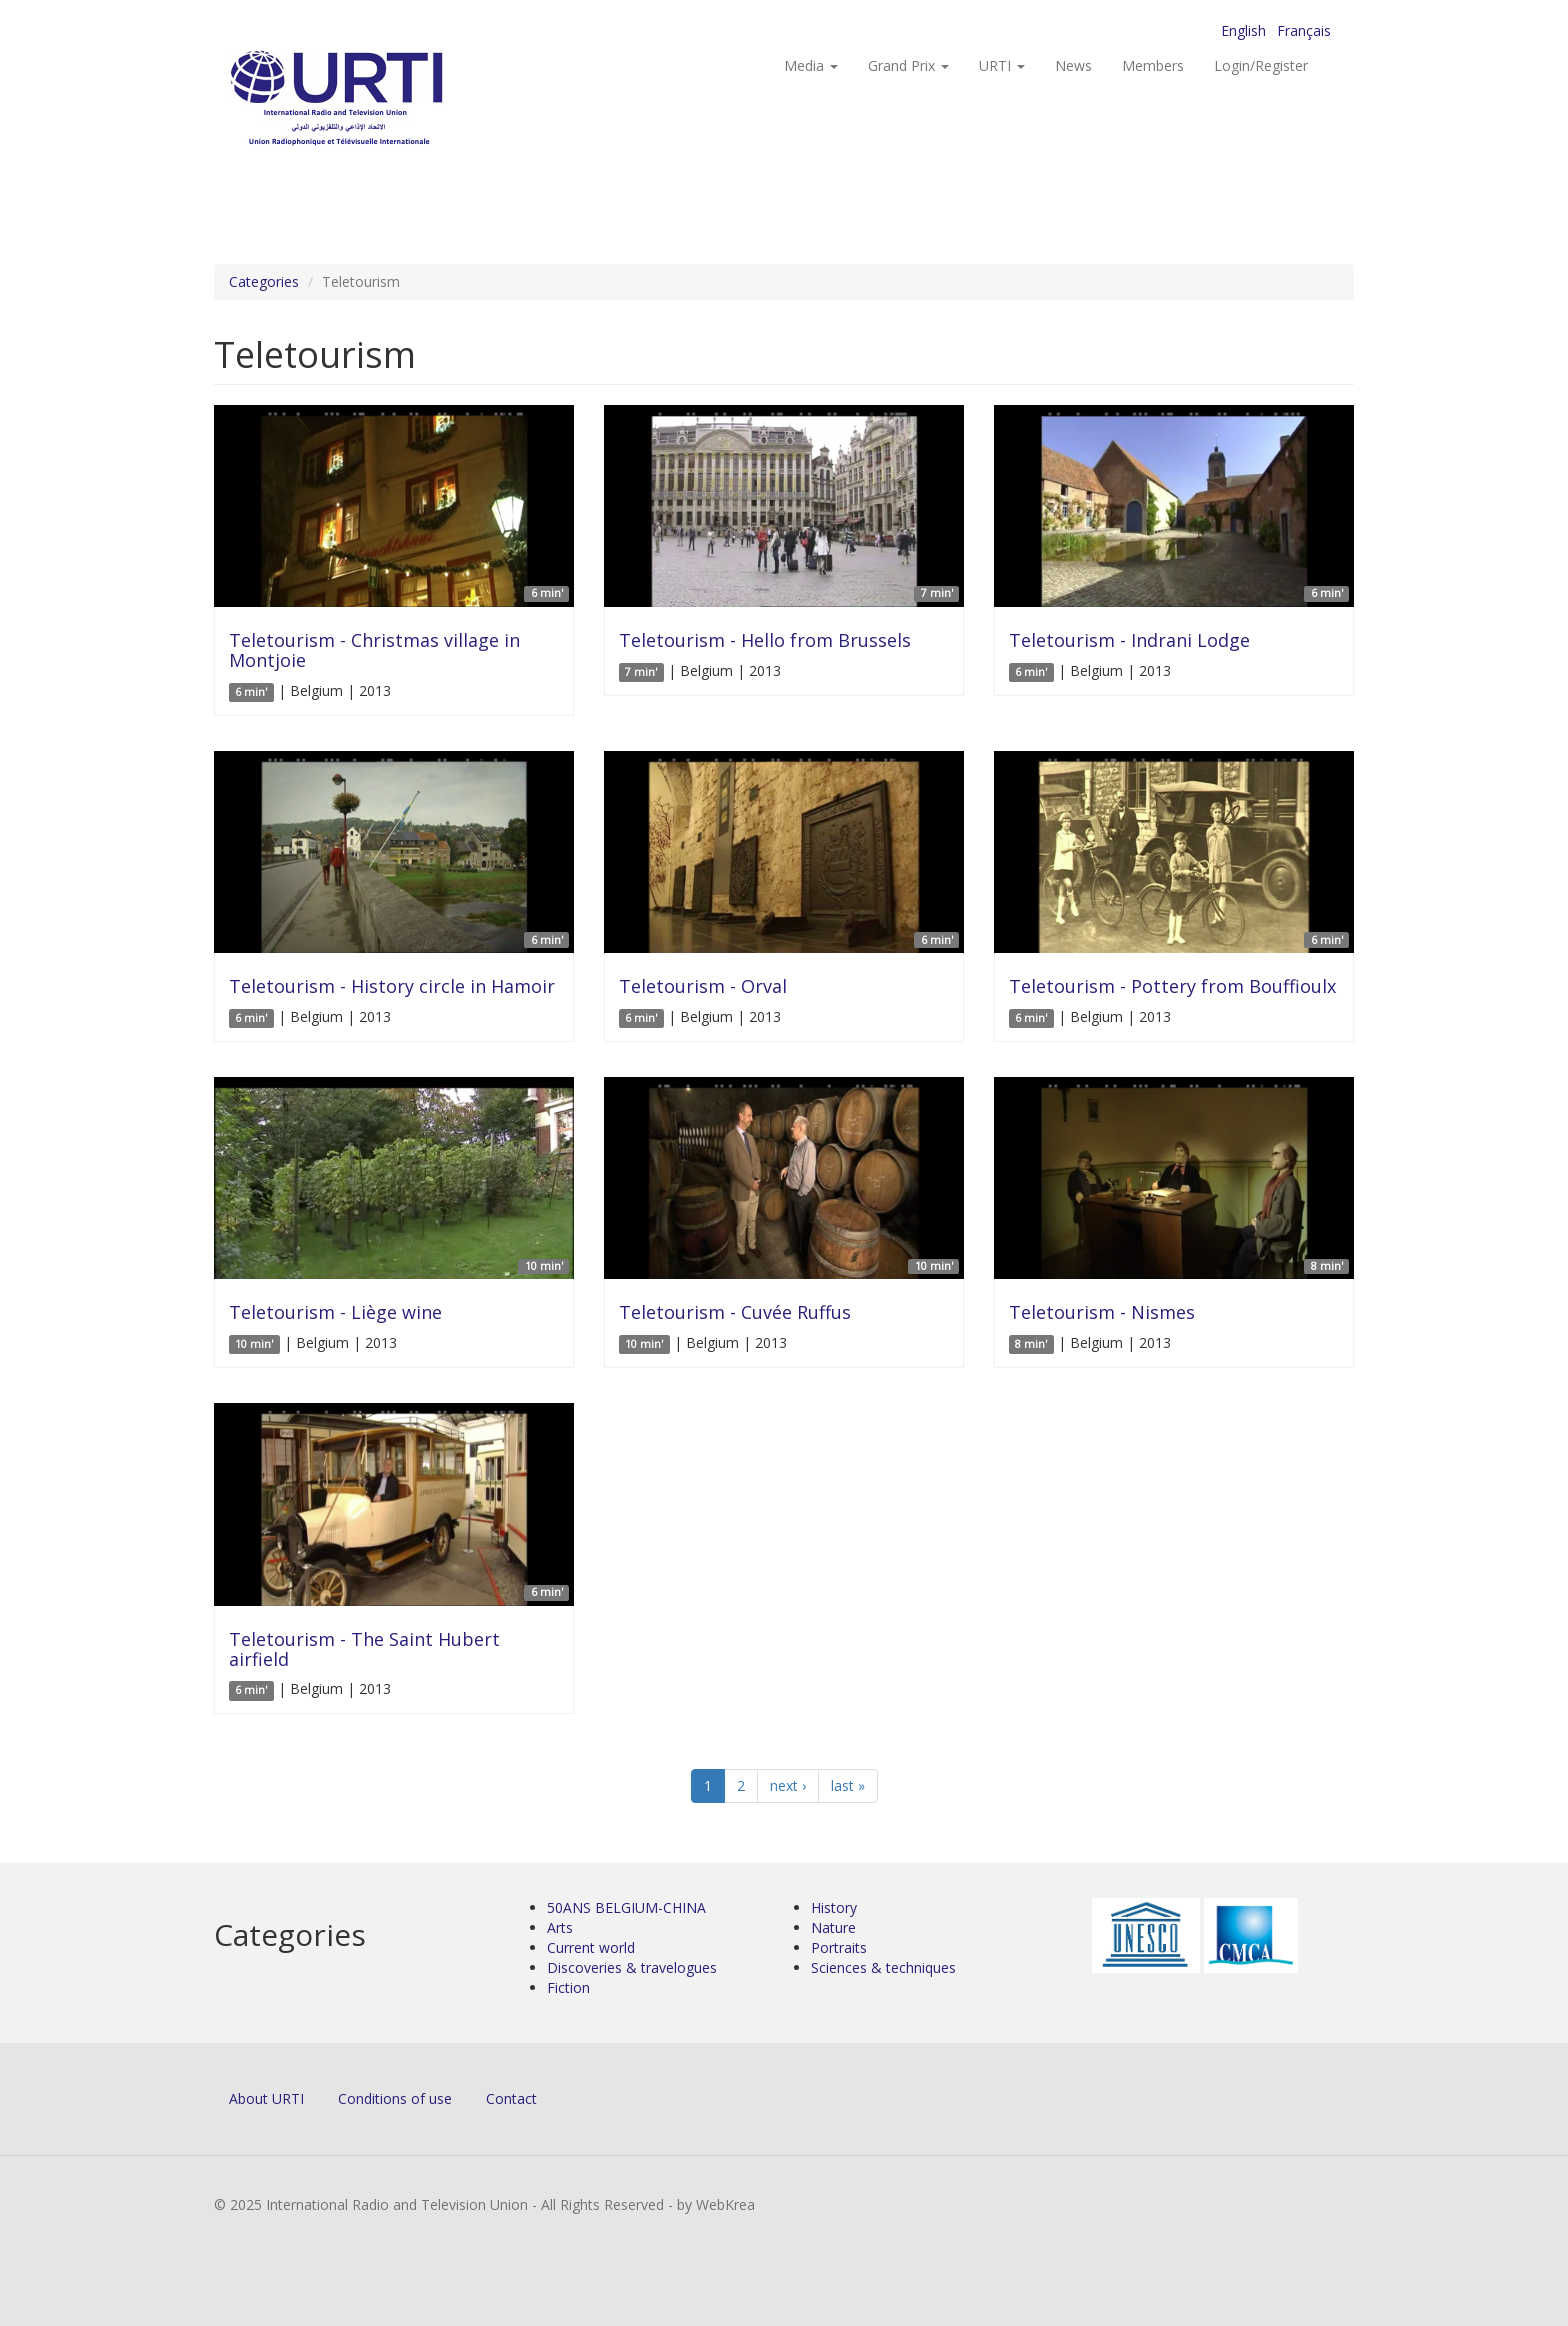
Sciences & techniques (883, 1967)
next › (788, 1785)
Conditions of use (395, 2098)
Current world (591, 1947)
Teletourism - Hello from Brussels (765, 640)
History (834, 1907)
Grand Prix (908, 65)
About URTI (266, 2098)
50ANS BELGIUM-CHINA (626, 1907)
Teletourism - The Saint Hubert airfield (364, 1649)
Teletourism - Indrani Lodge (1129, 640)
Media (811, 65)
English (1243, 30)
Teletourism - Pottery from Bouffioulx (1172, 986)
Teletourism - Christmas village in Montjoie (374, 650)
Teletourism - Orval (703, 986)
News (1073, 65)
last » (848, 1785)
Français (1304, 30)
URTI (1002, 65)
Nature (833, 1927)
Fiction (568, 1987)
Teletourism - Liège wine (335, 1312)
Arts (560, 1927)
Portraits (839, 1947)
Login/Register (1261, 65)
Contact (511, 2098)
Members (1153, 65)
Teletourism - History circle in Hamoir (392, 986)
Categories (264, 281)
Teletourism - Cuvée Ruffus (735, 1312)
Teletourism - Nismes (1102, 1312)
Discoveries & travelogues (632, 1967)
